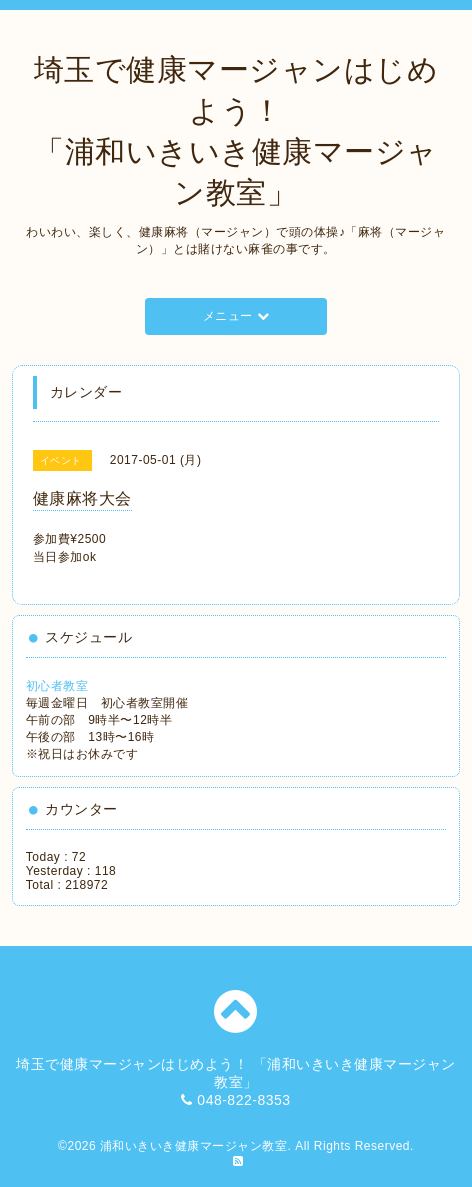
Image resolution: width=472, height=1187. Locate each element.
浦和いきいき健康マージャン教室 (194, 1146)
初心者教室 (57, 686)
